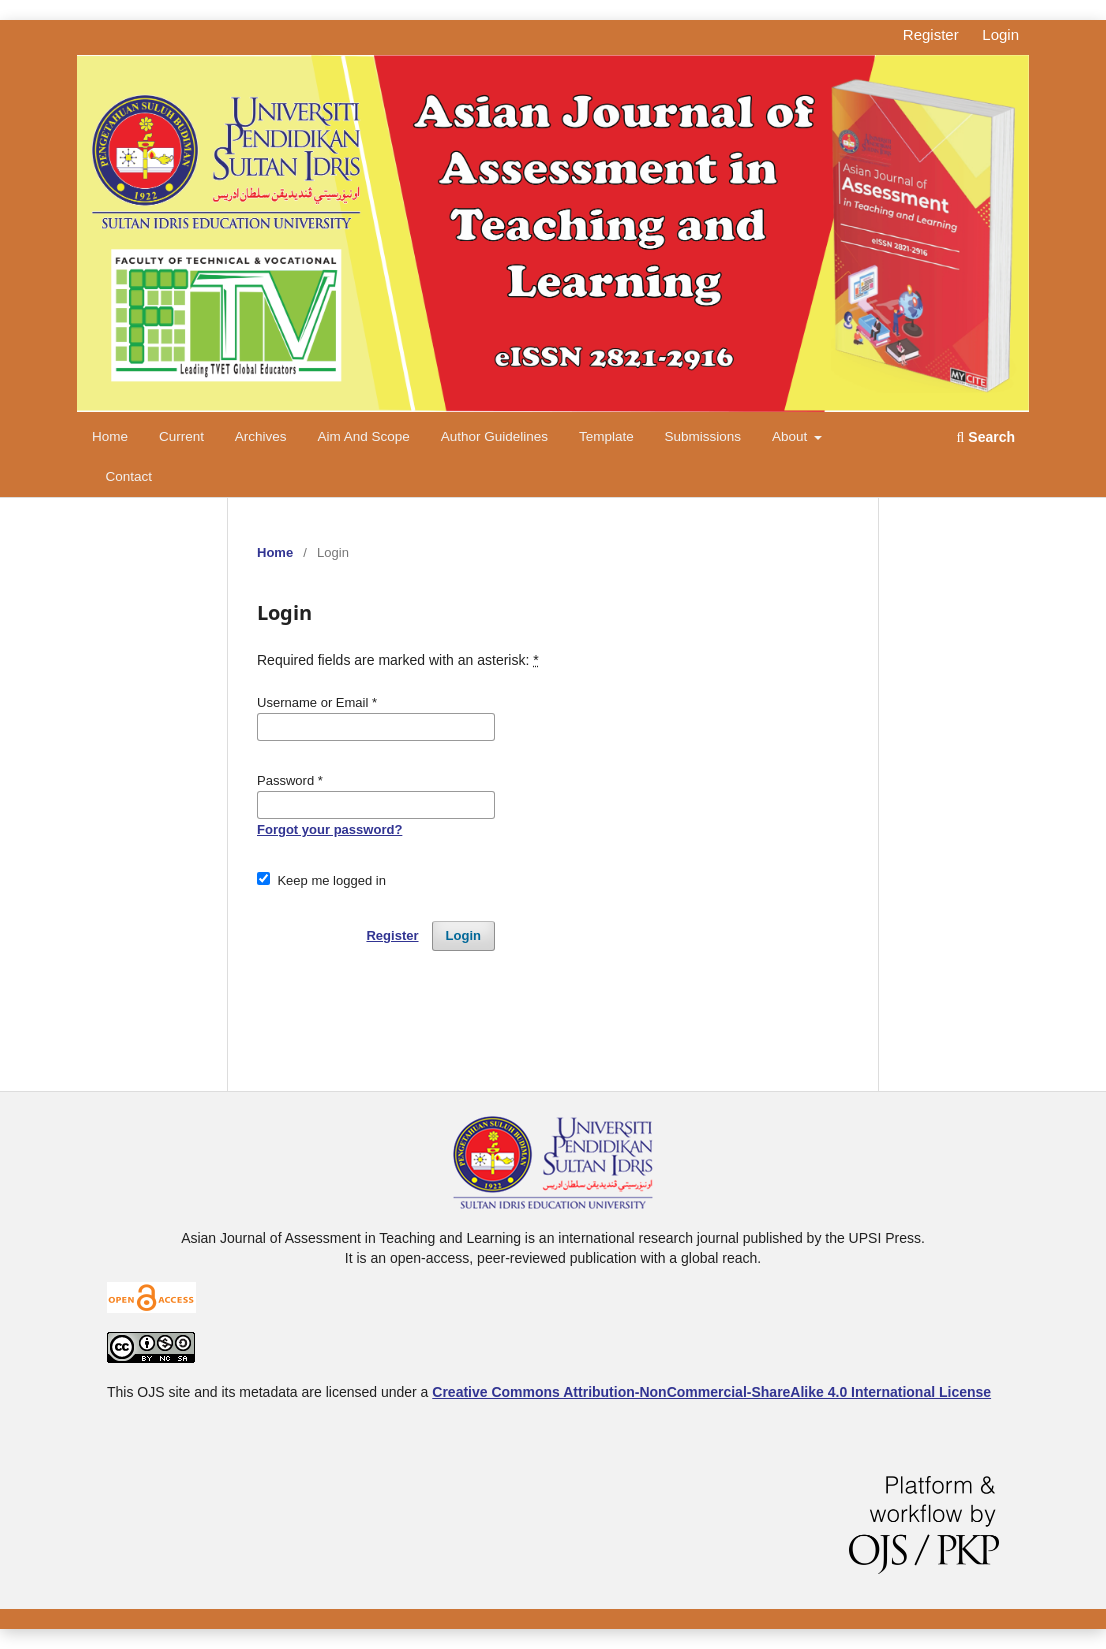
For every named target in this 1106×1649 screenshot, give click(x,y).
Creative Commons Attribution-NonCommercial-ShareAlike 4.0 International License (711, 1392)
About (791, 436)
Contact (129, 476)
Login (1000, 34)
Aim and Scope (363, 436)
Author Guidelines (494, 436)
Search (986, 437)
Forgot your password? (329, 829)
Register (931, 34)
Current (181, 436)
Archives (261, 436)
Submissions (703, 436)
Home (110, 436)
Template (606, 436)
